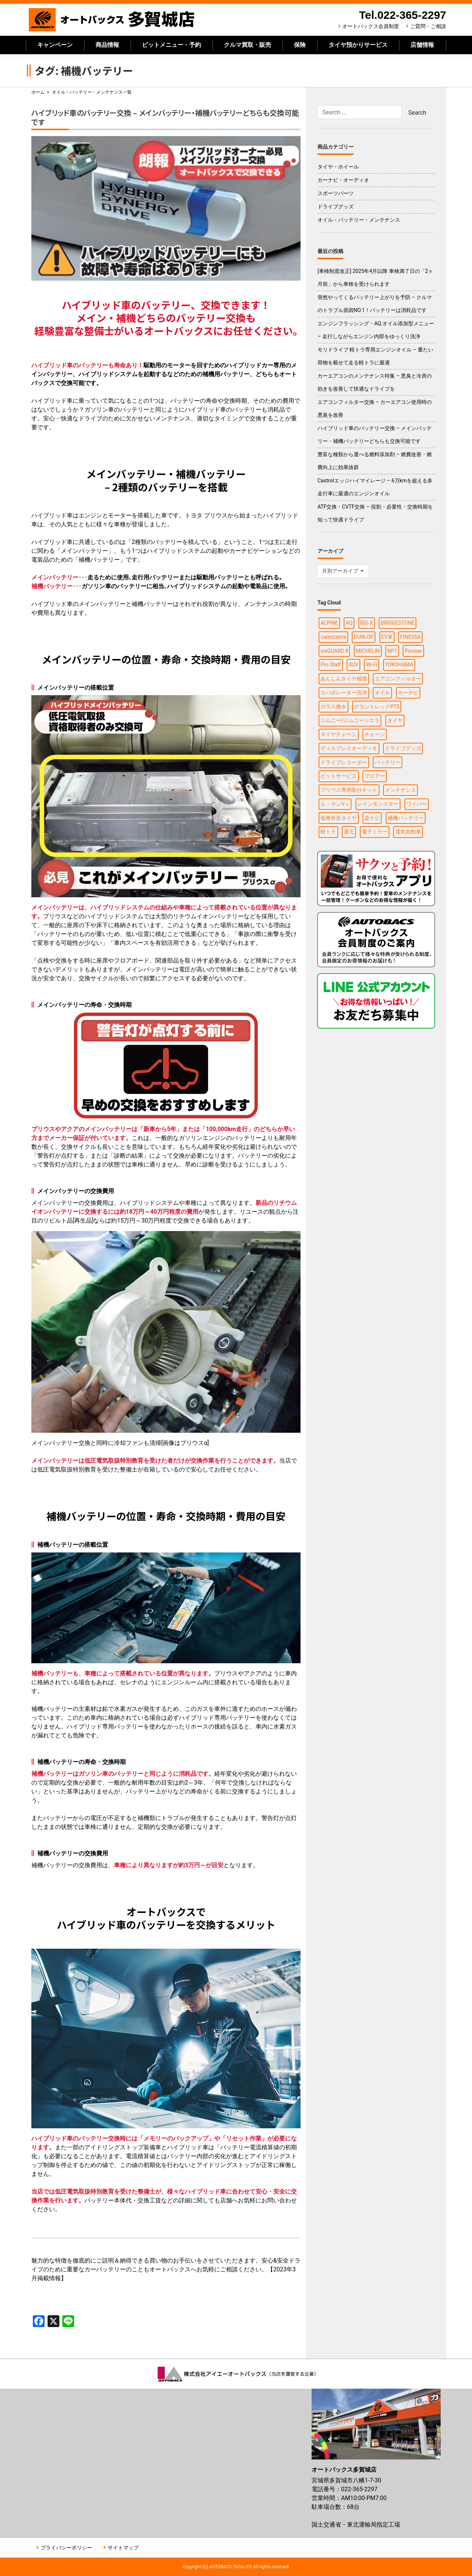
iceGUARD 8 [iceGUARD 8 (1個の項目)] (334, 651)
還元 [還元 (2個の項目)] (349, 832)
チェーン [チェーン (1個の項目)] (374, 734)
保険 (300, 44)
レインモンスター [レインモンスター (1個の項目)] (378, 804)
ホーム (38, 92)
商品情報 (107, 44)
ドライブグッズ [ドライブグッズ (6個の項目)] (403, 748)
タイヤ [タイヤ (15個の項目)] (395, 720)
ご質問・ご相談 (428, 26)
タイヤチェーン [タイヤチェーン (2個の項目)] (338, 734)
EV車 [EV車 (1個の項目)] (387, 637)
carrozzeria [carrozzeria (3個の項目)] (333, 637)
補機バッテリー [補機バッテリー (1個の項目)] (406, 818)
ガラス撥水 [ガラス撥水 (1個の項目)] (333, 707)
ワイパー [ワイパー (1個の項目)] (416, 804)
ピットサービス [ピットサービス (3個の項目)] (338, 776)
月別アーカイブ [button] (340, 571)
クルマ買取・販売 (247, 44)
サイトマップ (123, 2548)
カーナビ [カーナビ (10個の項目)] (408, 693)
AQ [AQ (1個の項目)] (349, 623)
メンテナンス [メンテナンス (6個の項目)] (400, 790)
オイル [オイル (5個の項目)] (382, 693)
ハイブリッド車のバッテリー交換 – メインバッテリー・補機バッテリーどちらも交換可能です (165, 117)
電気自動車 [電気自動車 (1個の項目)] (408, 832)
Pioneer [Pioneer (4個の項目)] (414, 651)
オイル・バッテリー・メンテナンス (358, 220)
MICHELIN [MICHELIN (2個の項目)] (367, 651)
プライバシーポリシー (66, 2548)
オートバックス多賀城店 (111, 19)
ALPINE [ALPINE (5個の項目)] (329, 623)
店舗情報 (422, 44)
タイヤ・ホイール (338, 167)
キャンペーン (55, 44)
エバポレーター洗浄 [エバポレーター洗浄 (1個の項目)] (343, 693)
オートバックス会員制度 (370, 26)
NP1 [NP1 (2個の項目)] (392, 651)
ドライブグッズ (335, 206)
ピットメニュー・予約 (171, 44)
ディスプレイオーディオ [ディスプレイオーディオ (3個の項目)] (348, 748)
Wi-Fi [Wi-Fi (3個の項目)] (371, 665)
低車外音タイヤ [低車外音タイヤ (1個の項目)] (338, 818)
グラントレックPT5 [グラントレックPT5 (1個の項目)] (376, 707)
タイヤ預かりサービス (358, 44)
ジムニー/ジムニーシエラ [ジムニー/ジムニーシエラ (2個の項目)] (349, 720)
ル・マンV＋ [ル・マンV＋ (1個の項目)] (335, 804)
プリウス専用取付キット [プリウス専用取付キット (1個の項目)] (348, 790)
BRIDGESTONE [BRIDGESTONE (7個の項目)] (397, 623)
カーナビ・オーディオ (343, 180)
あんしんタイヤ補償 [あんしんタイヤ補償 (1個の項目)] (343, 679)
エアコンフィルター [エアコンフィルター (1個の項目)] (398, 679)
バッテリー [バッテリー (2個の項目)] (387, 762)
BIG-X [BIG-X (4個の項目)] (366, 623)
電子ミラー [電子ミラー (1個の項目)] (375, 832)
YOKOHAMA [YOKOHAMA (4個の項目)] (399, 665)
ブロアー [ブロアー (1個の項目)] (374, 776)
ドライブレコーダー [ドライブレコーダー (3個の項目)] (343, 762)
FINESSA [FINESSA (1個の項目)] (410, 637)
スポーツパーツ (335, 193)
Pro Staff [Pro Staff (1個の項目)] (330, 665)
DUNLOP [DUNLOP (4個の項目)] (364, 637)
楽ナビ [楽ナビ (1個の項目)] (372, 818)
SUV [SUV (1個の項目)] (353, 665)
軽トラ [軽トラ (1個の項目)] (328, 832)
